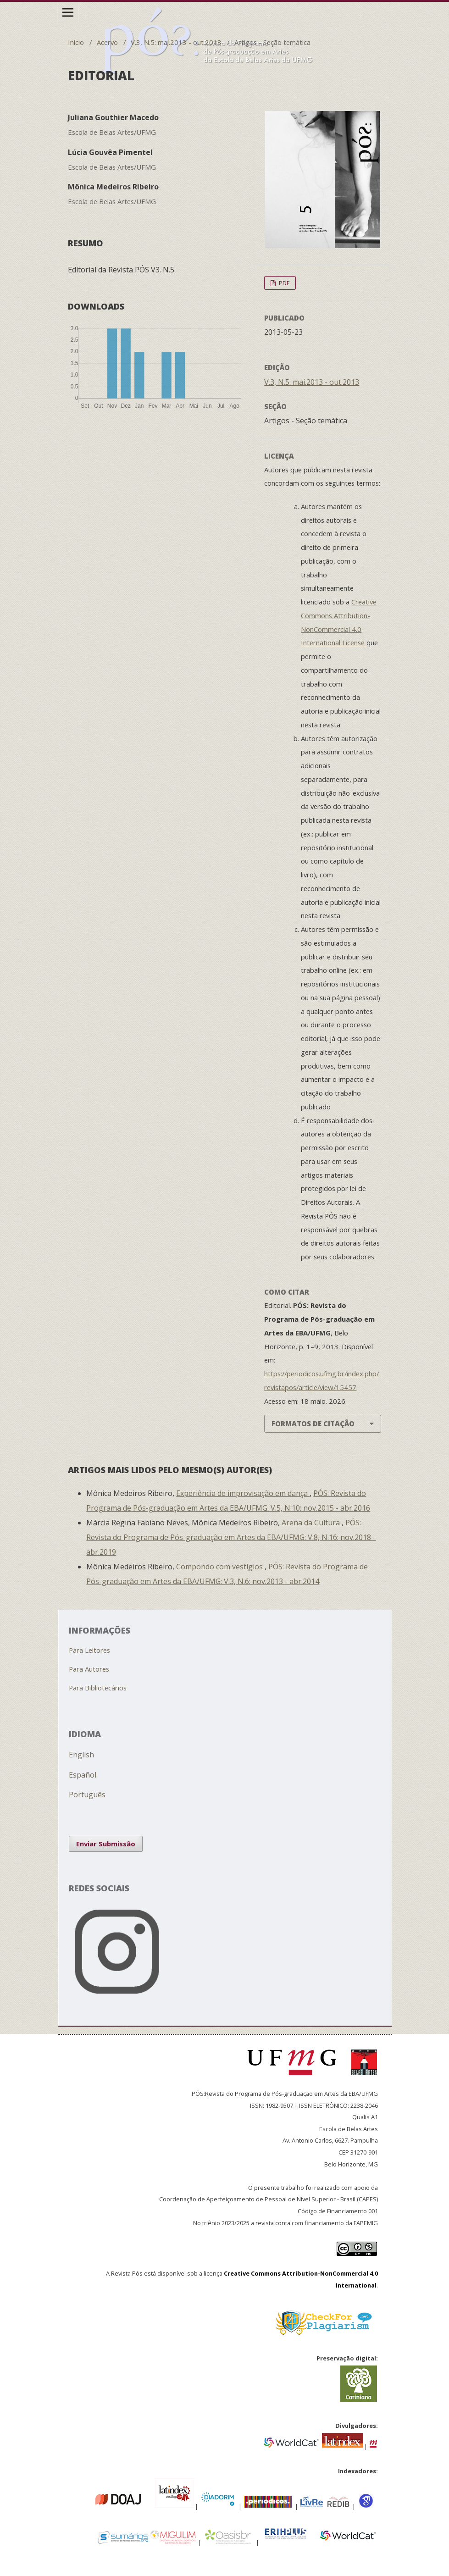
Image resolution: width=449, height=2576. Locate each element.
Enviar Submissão (105, 1843)
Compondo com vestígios (220, 1567)
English (81, 1755)
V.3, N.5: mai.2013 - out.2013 (176, 42)
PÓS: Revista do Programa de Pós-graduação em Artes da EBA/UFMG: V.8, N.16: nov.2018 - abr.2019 (231, 1537)
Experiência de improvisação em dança (243, 1493)
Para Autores (89, 1668)
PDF (283, 283)
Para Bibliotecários (98, 1687)
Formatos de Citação (313, 1423)
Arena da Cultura (312, 1523)
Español (82, 1775)
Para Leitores (89, 1650)
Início (76, 42)
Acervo (107, 42)
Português (87, 1794)
